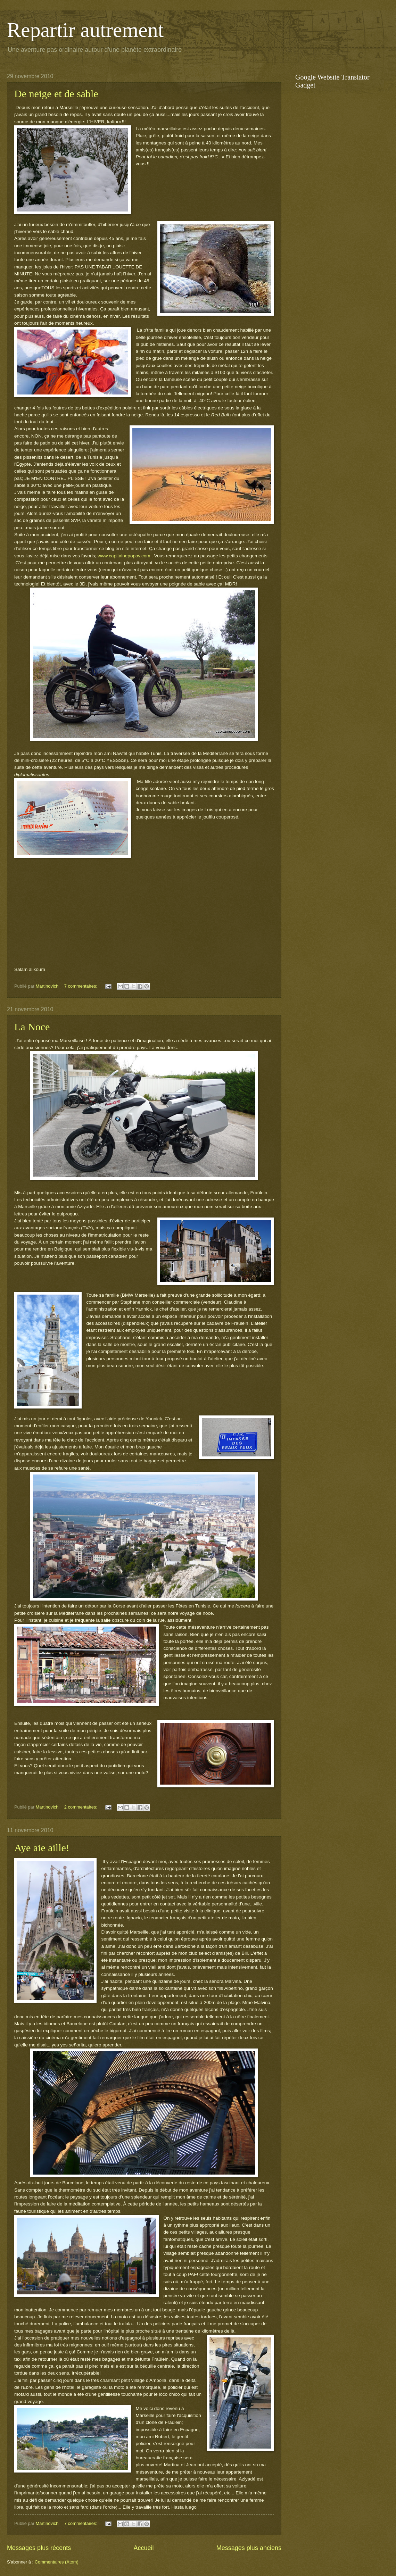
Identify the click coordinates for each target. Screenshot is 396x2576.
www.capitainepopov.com (124, 555)
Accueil (143, 2547)
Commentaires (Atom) (57, 2562)
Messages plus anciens (248, 2547)
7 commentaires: (81, 986)
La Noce (32, 1026)
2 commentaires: (81, 1807)
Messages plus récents (39, 2547)
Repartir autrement (85, 29)
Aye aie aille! (41, 1847)
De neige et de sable (56, 93)
